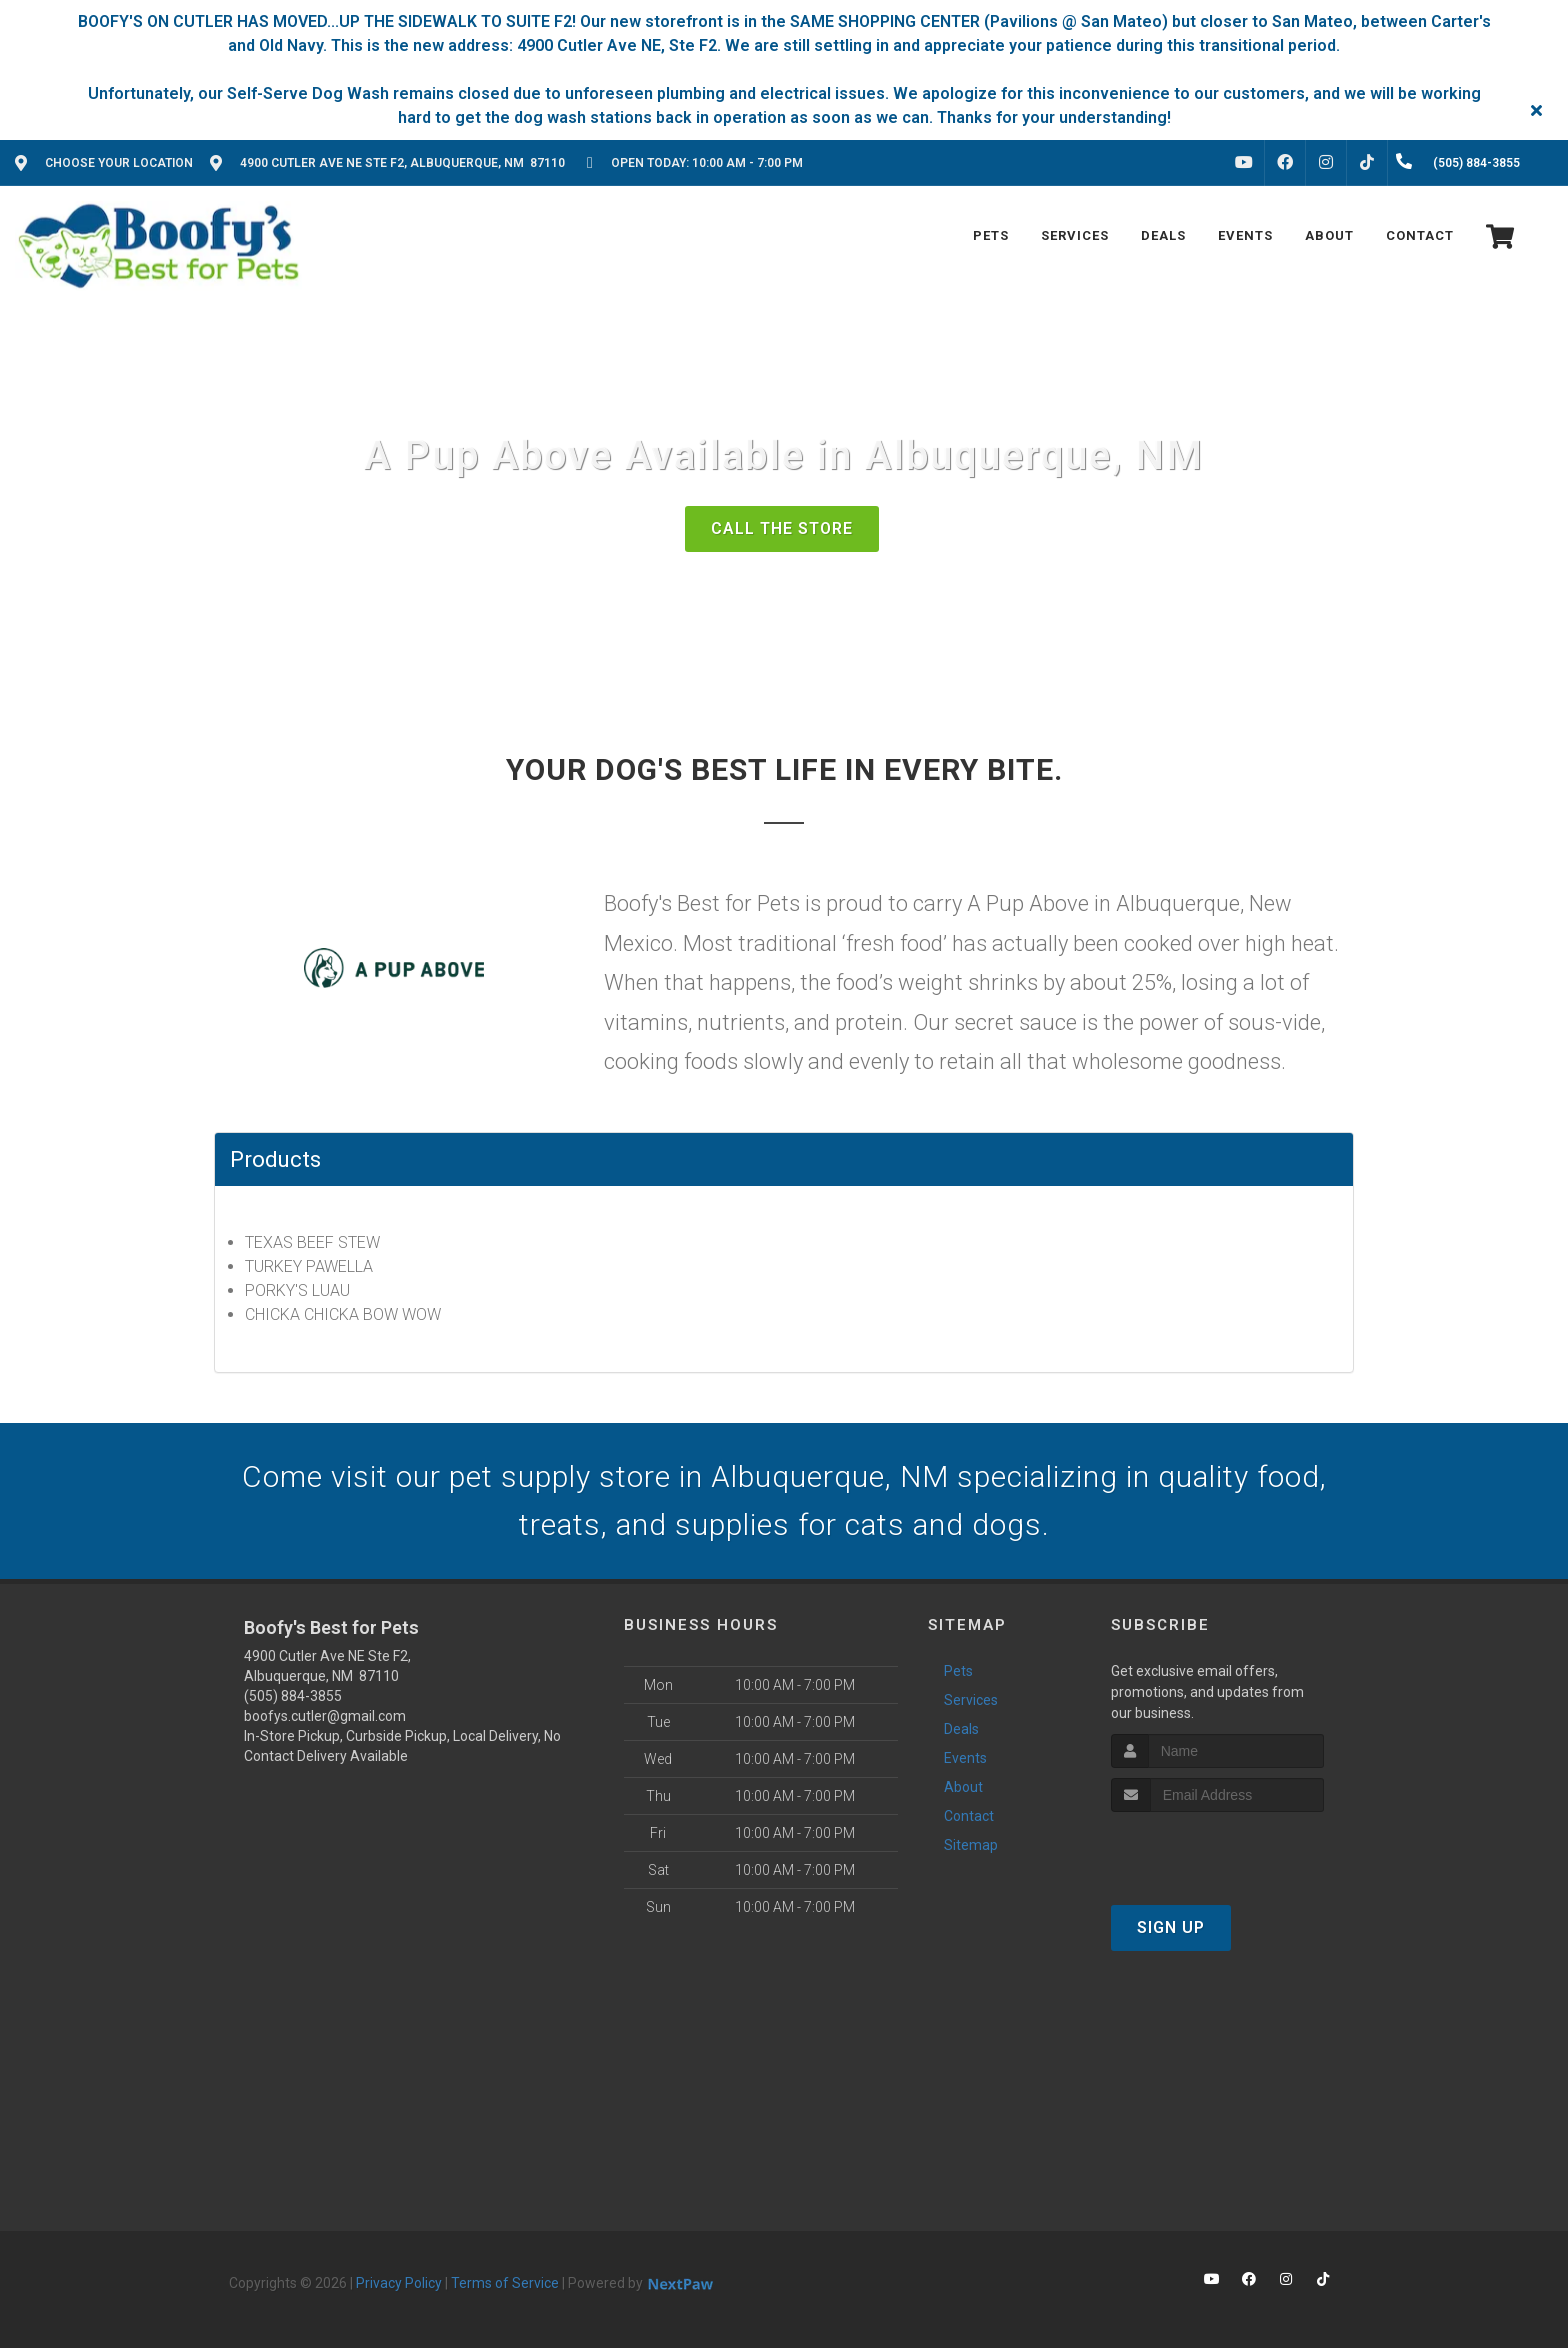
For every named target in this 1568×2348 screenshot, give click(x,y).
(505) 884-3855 (293, 1696)
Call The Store (782, 528)
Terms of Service (505, 2283)
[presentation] (1217, 1849)
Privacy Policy (399, 2283)
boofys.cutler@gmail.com (325, 1716)
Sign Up (1171, 1927)
